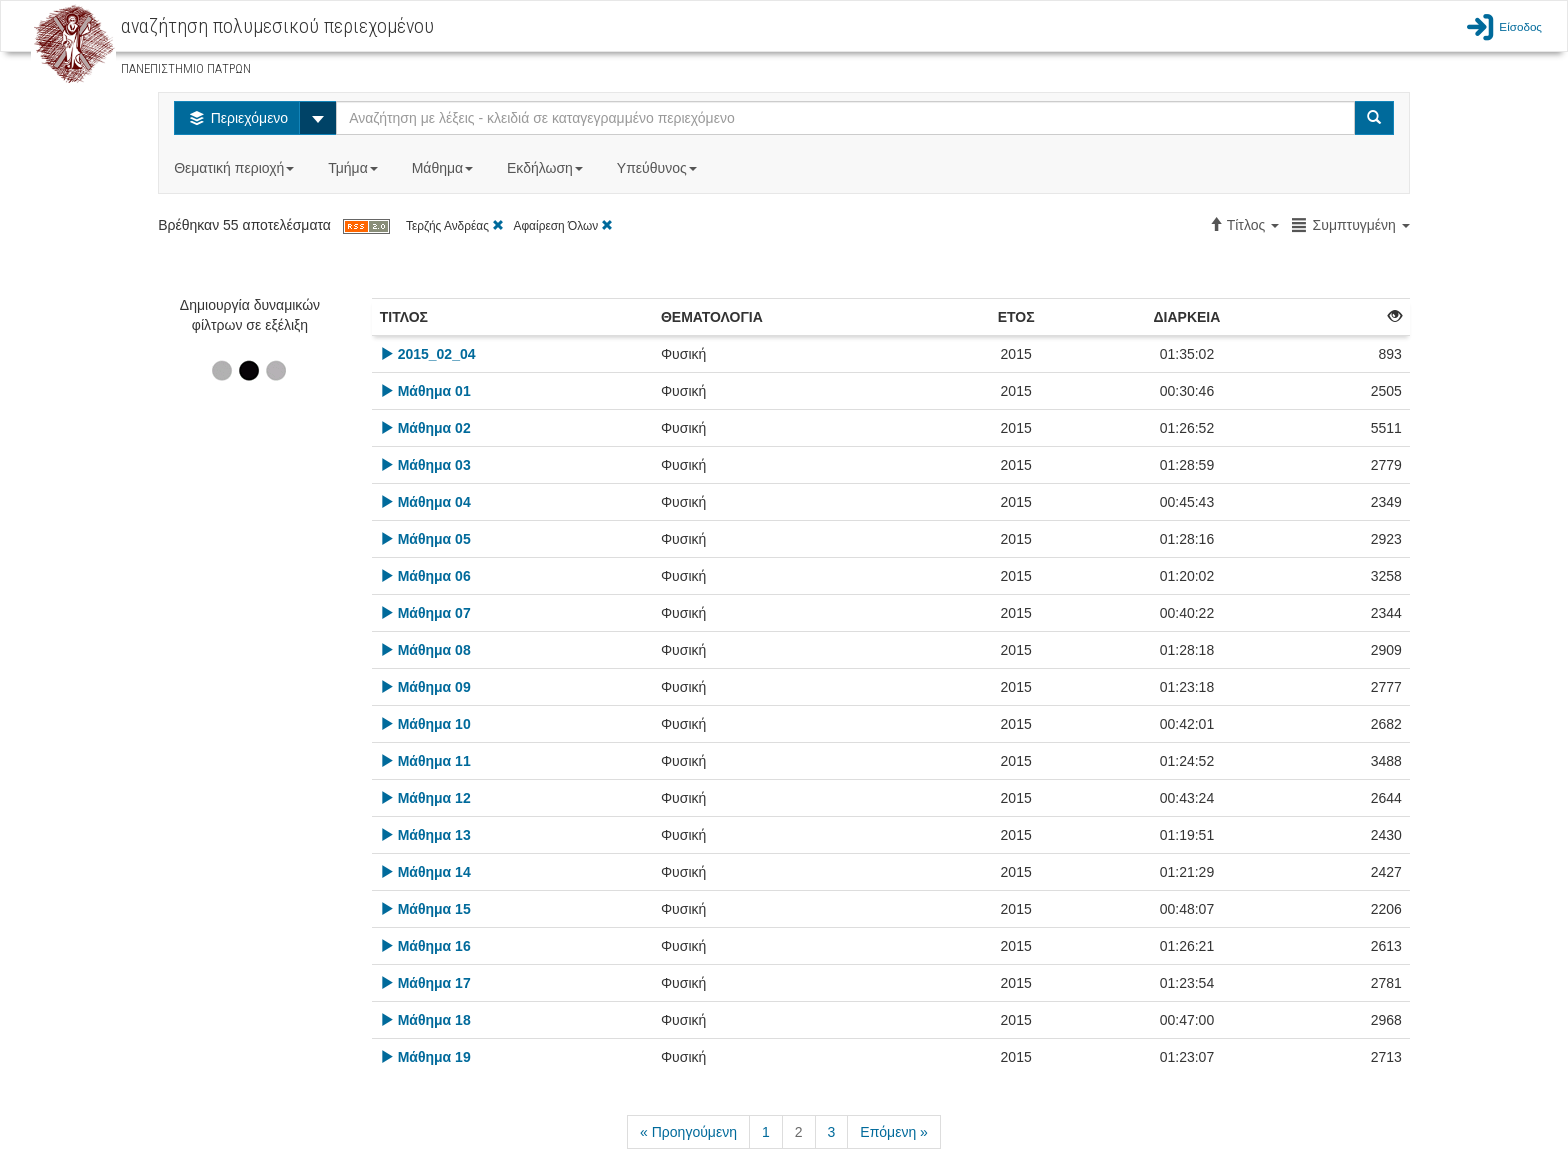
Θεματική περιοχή (236, 168)
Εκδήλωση (547, 168)
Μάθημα (444, 168)
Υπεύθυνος (659, 168)
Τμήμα (354, 168)
